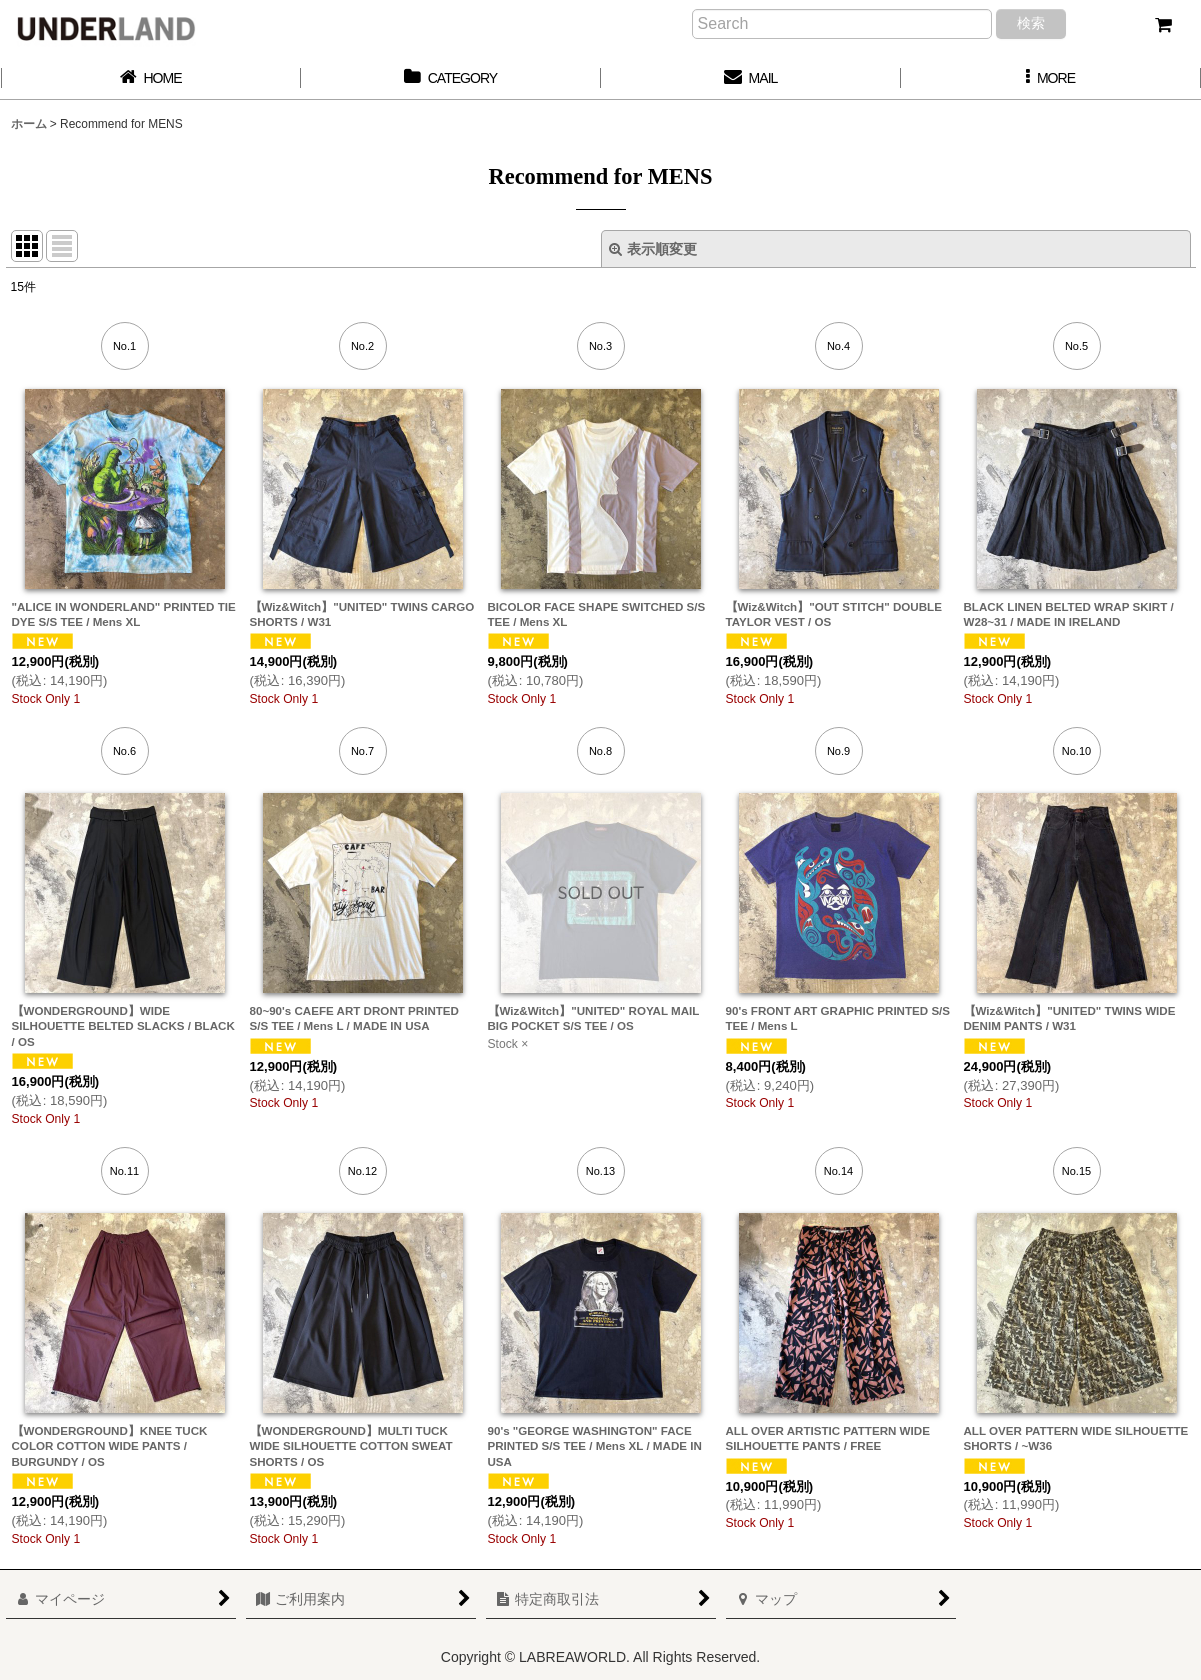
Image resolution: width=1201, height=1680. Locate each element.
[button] (1051, 78)
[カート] (1163, 25)
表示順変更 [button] (653, 249)
